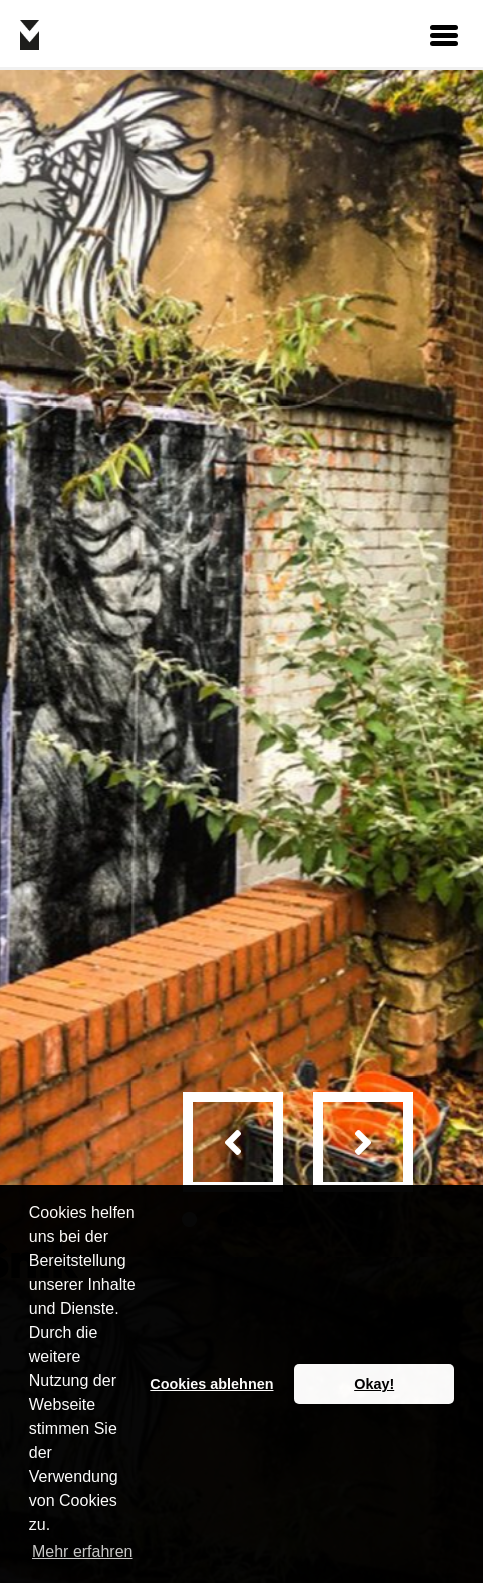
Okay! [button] (374, 1384)
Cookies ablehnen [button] (211, 1384)
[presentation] (233, 1142)
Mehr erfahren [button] (82, 1551)
